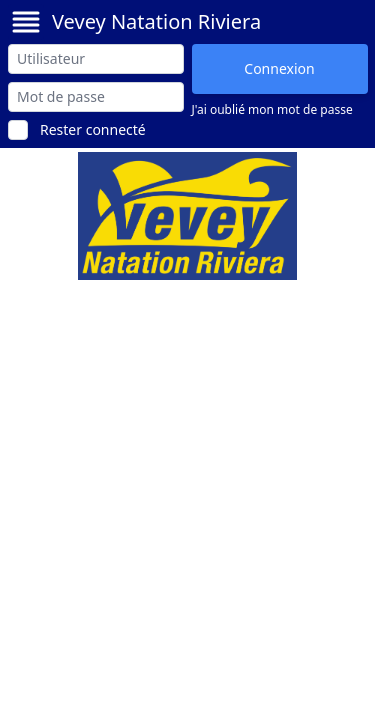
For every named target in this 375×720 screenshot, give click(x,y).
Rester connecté (93, 129)
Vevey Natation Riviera (156, 21)
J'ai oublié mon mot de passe (272, 110)
